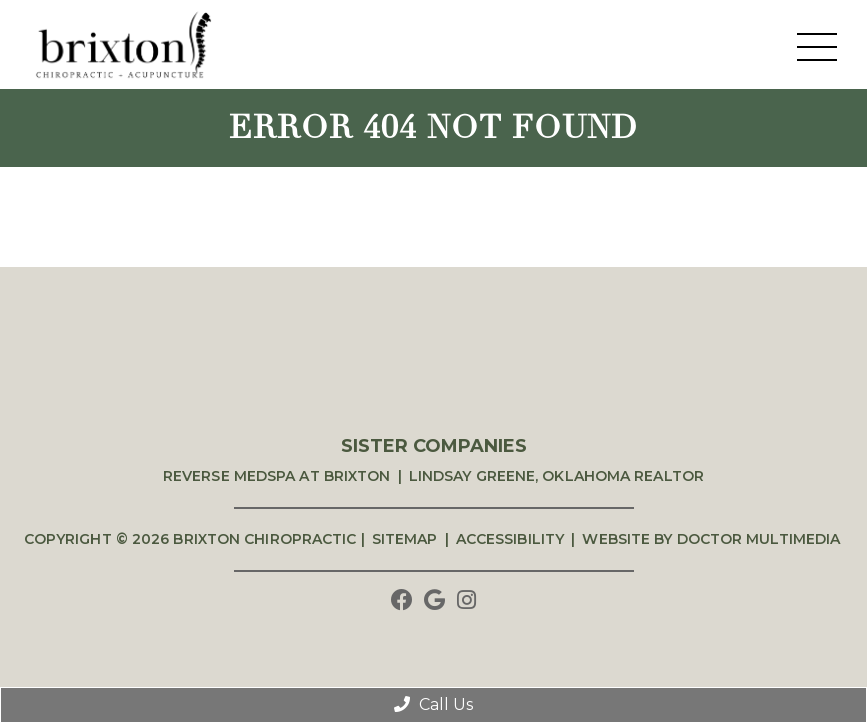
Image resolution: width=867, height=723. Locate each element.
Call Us (433, 704)
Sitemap (405, 539)
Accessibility (510, 539)
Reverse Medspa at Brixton (277, 476)
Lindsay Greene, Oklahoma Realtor (556, 476)
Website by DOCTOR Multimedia (711, 539)
